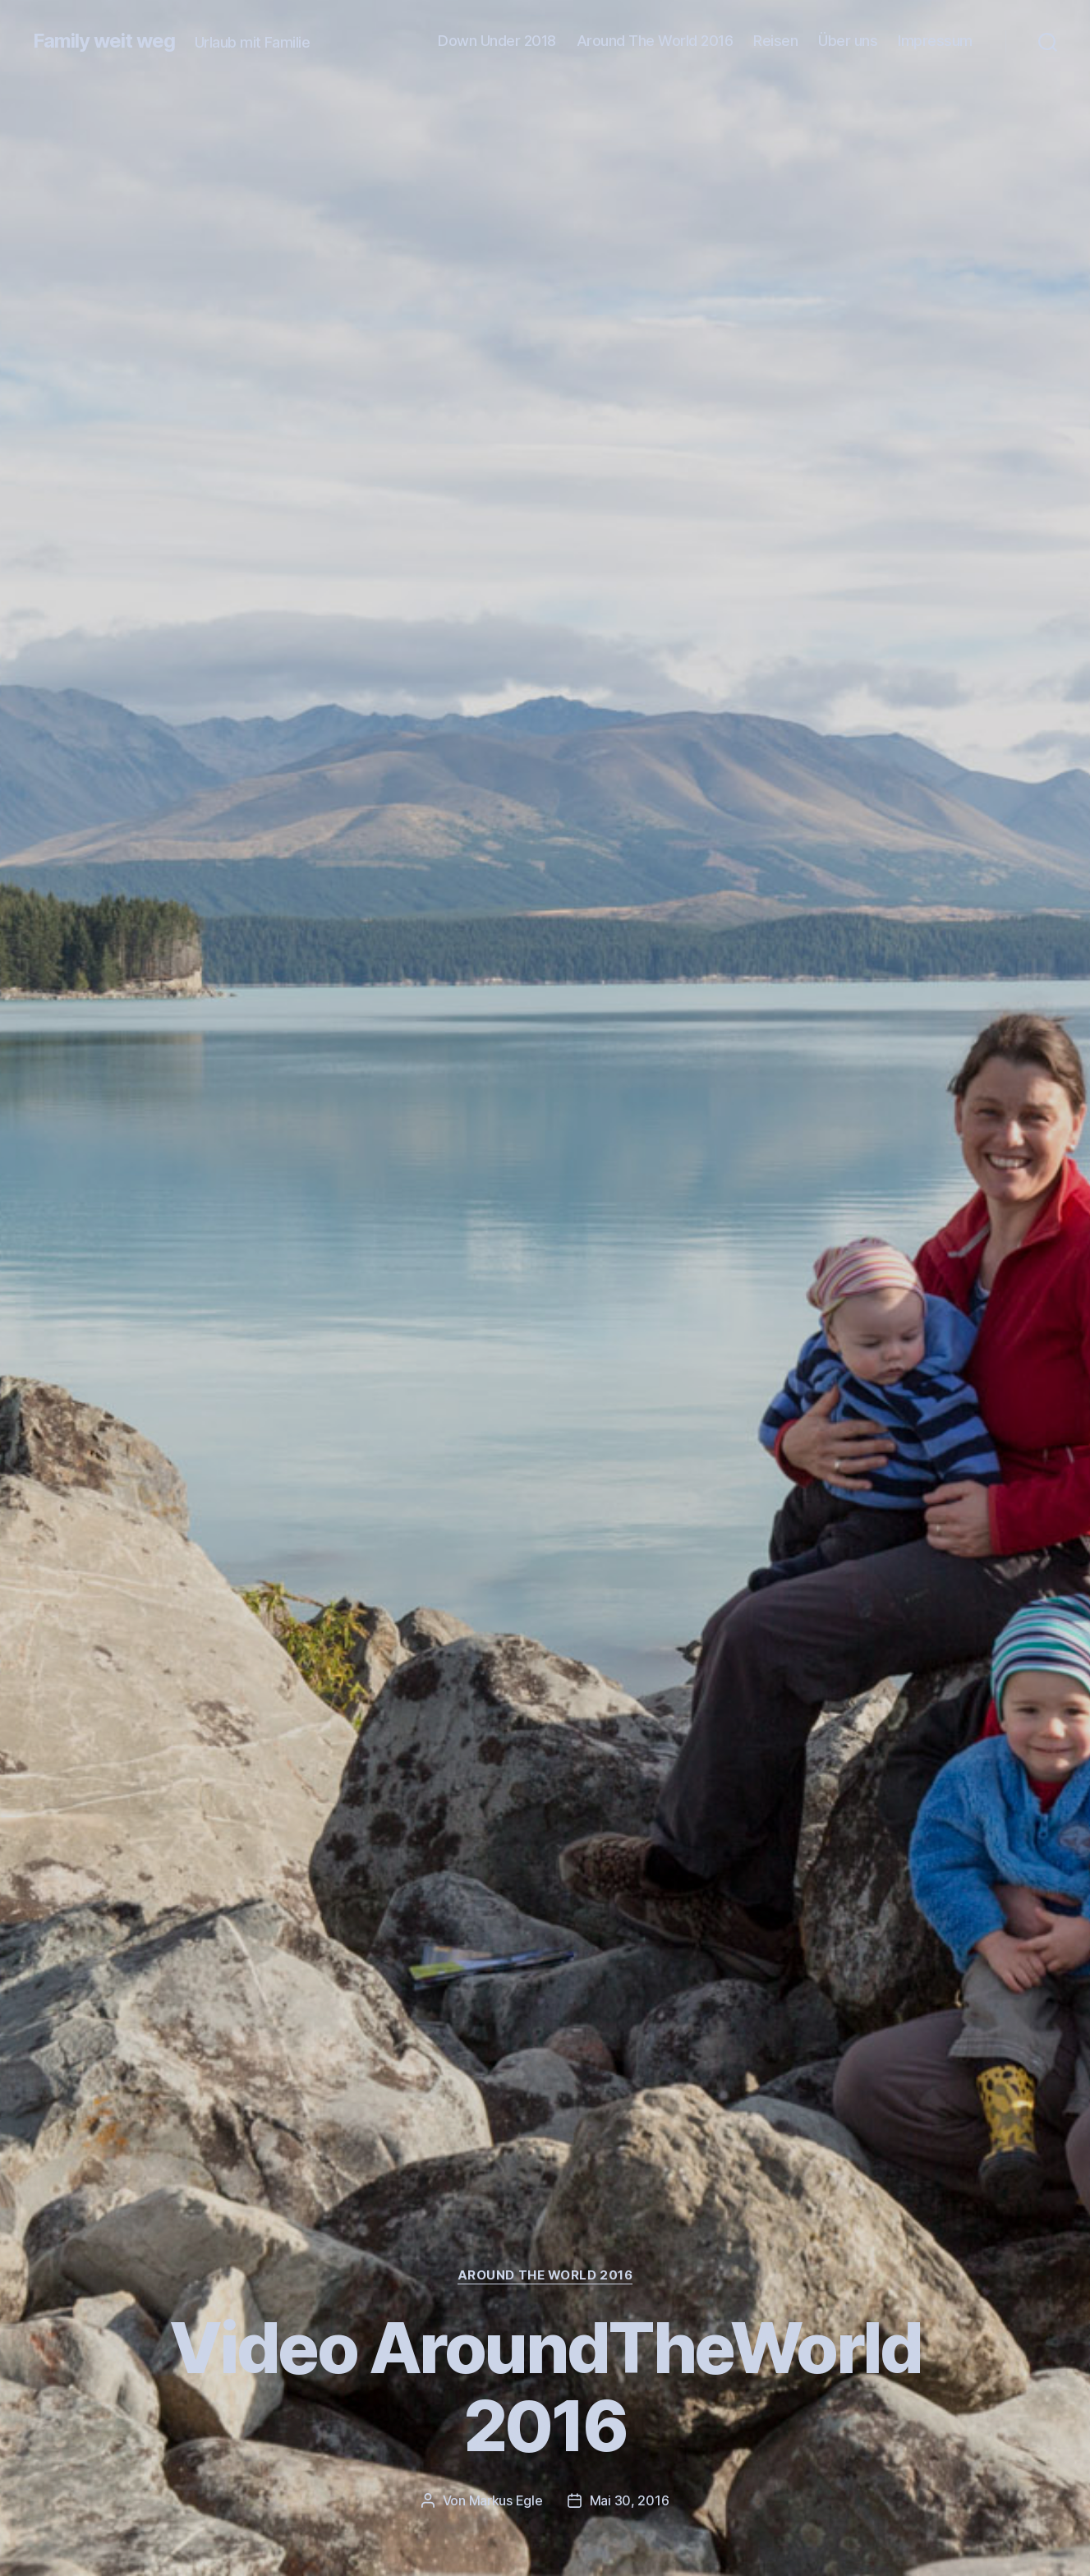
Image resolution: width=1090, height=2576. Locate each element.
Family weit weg (104, 41)
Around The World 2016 (655, 40)
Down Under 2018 (497, 40)
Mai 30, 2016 (629, 2500)
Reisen (775, 40)
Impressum (935, 40)
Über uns (847, 40)
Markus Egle (506, 2500)
